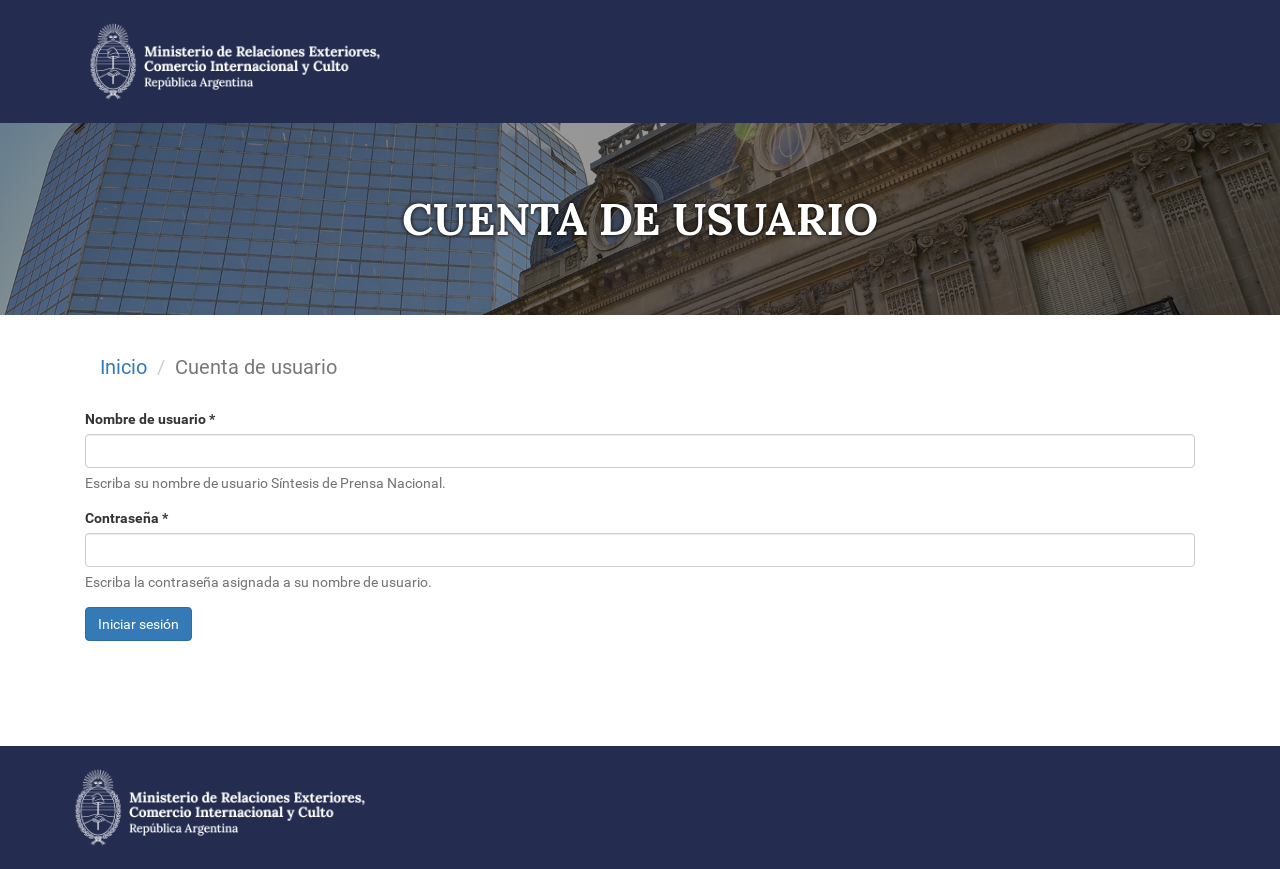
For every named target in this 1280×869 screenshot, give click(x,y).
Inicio (123, 367)
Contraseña (126, 518)
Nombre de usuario (150, 419)
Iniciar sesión (138, 624)
